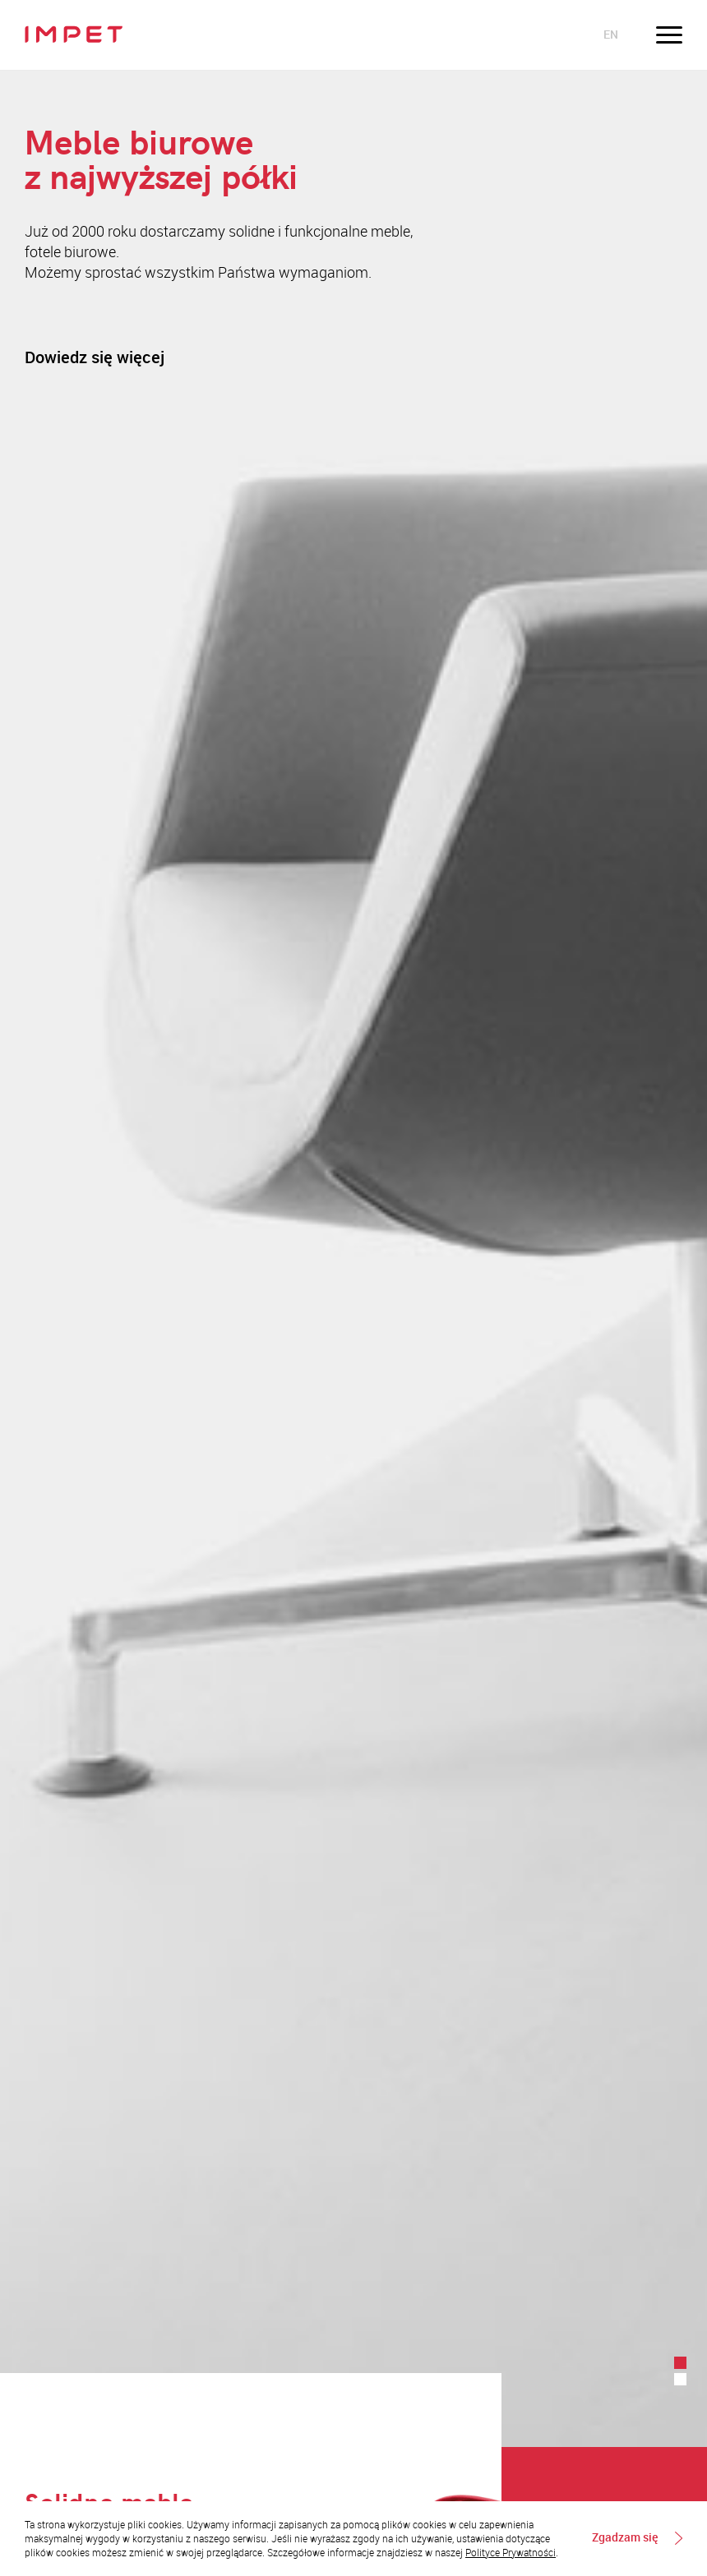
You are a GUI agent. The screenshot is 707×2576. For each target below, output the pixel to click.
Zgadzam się (625, 2538)
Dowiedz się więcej (94, 357)
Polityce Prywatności (510, 2552)
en (610, 34)
